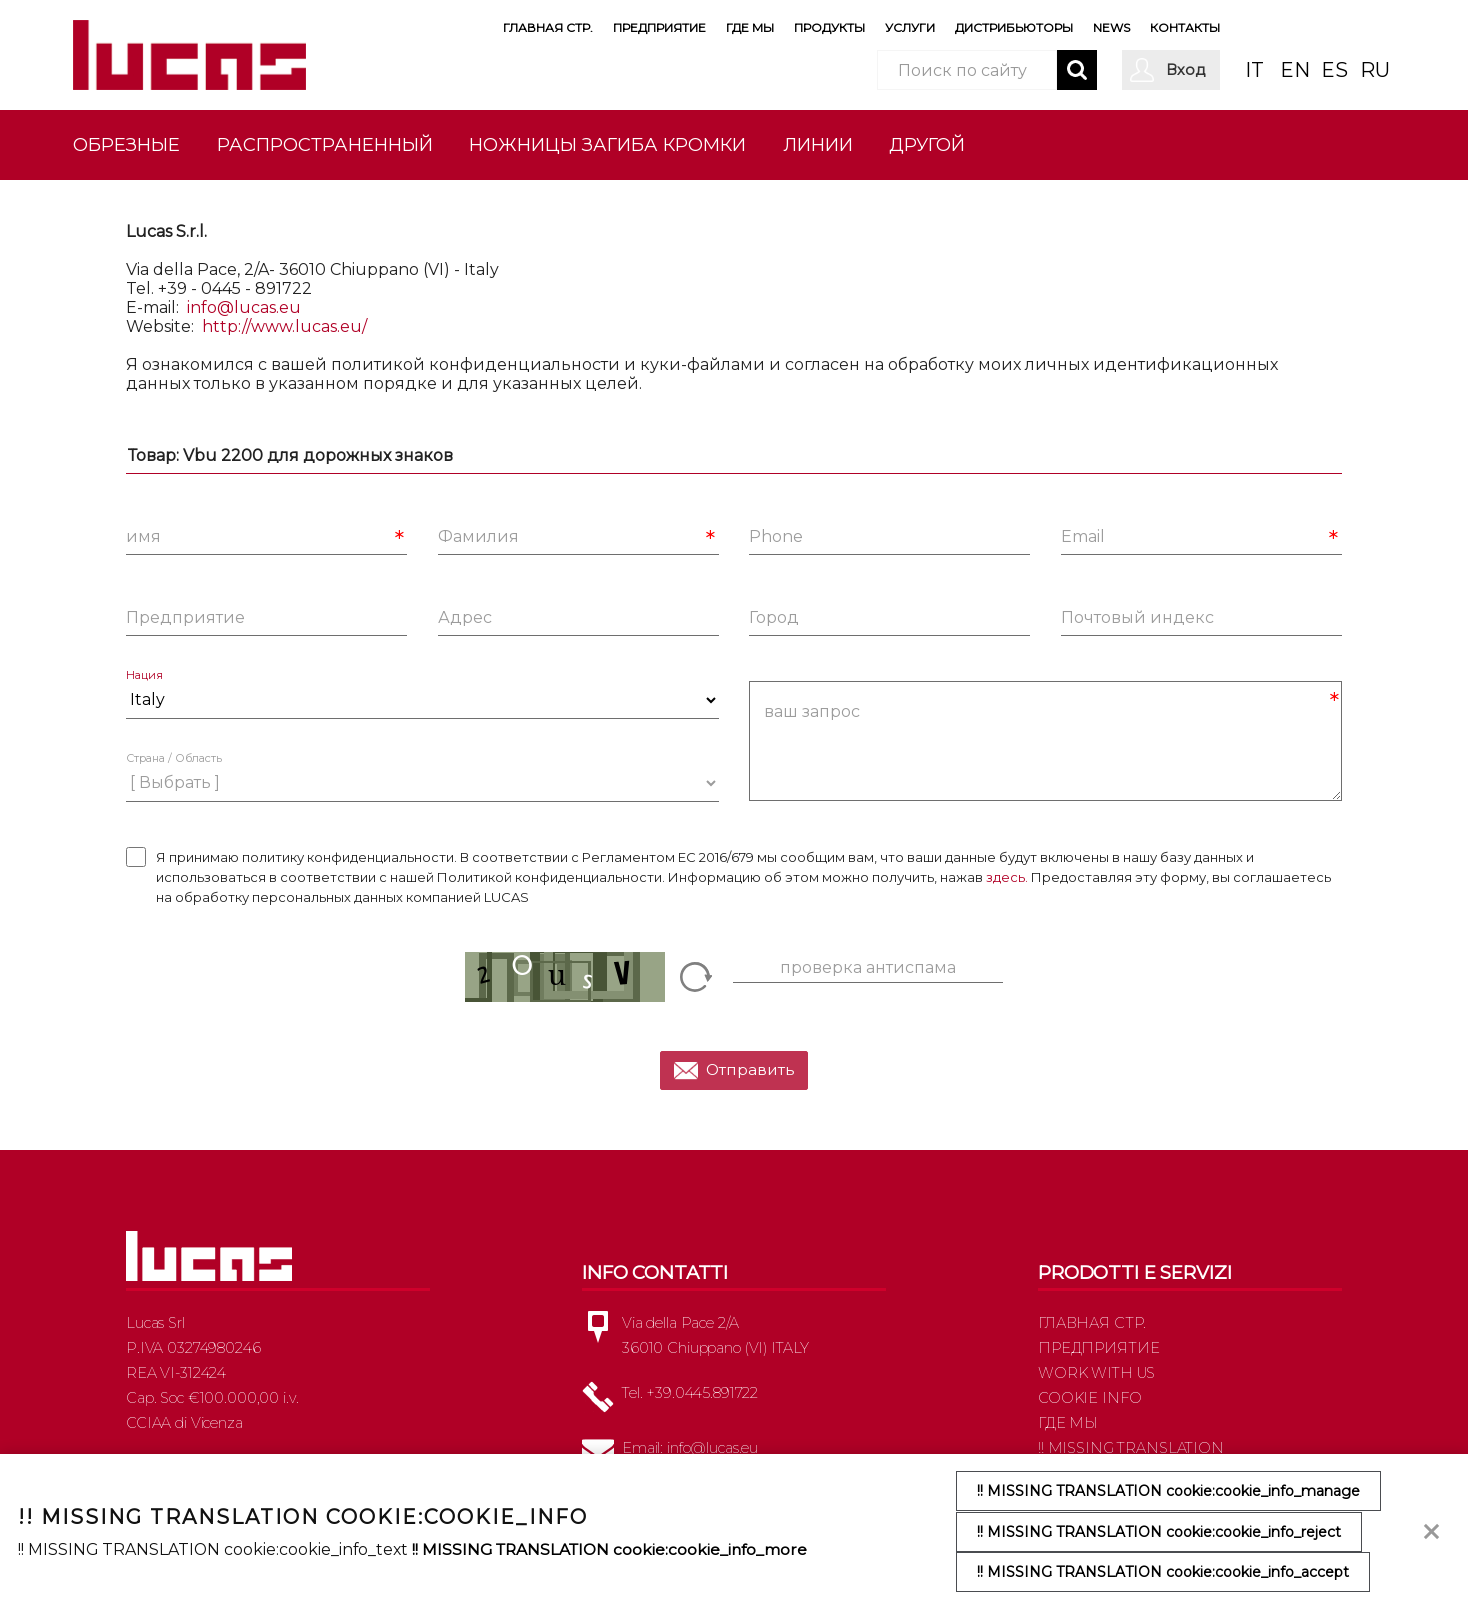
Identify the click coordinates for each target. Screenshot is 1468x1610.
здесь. (1007, 885)
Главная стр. (548, 27)
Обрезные (126, 144)
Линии (818, 144)
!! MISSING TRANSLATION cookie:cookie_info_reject (1159, 1532)
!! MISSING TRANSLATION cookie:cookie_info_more (612, 1549)
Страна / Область (174, 766)
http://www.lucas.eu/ (284, 334)
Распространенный (325, 144)
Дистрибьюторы (1014, 27)
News (1111, 27)
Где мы (750, 27)
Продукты (829, 27)
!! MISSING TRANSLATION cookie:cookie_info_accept (1163, 1572)
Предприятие (659, 27)
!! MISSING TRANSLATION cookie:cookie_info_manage (1168, 1492)
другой (927, 144)
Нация (144, 683)
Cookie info (1089, 1405)
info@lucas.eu (244, 315)
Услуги (910, 27)
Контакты (1185, 27)
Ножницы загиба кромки (607, 144)
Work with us (1096, 1380)
